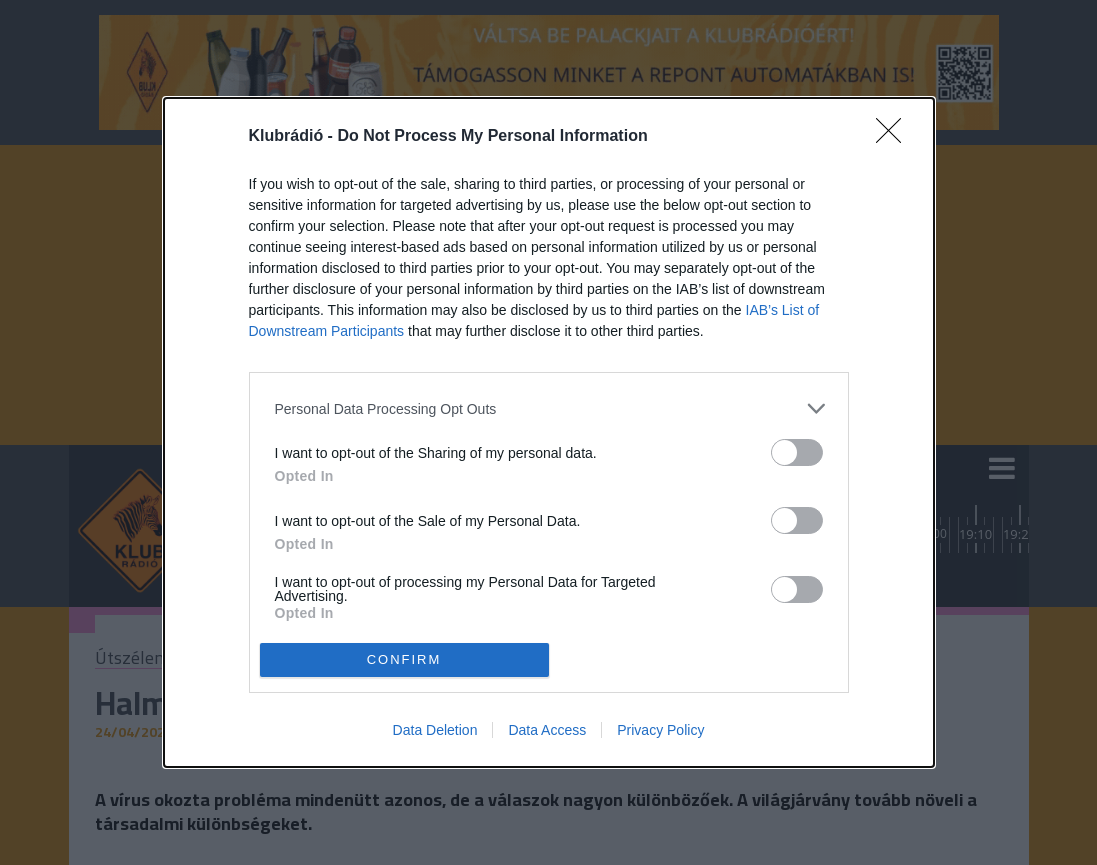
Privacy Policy (660, 730)
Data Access (547, 730)
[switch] (797, 452)
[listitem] (549, 408)
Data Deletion (435, 730)
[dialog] (549, 432)
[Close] (895, 137)
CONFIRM (404, 658)
